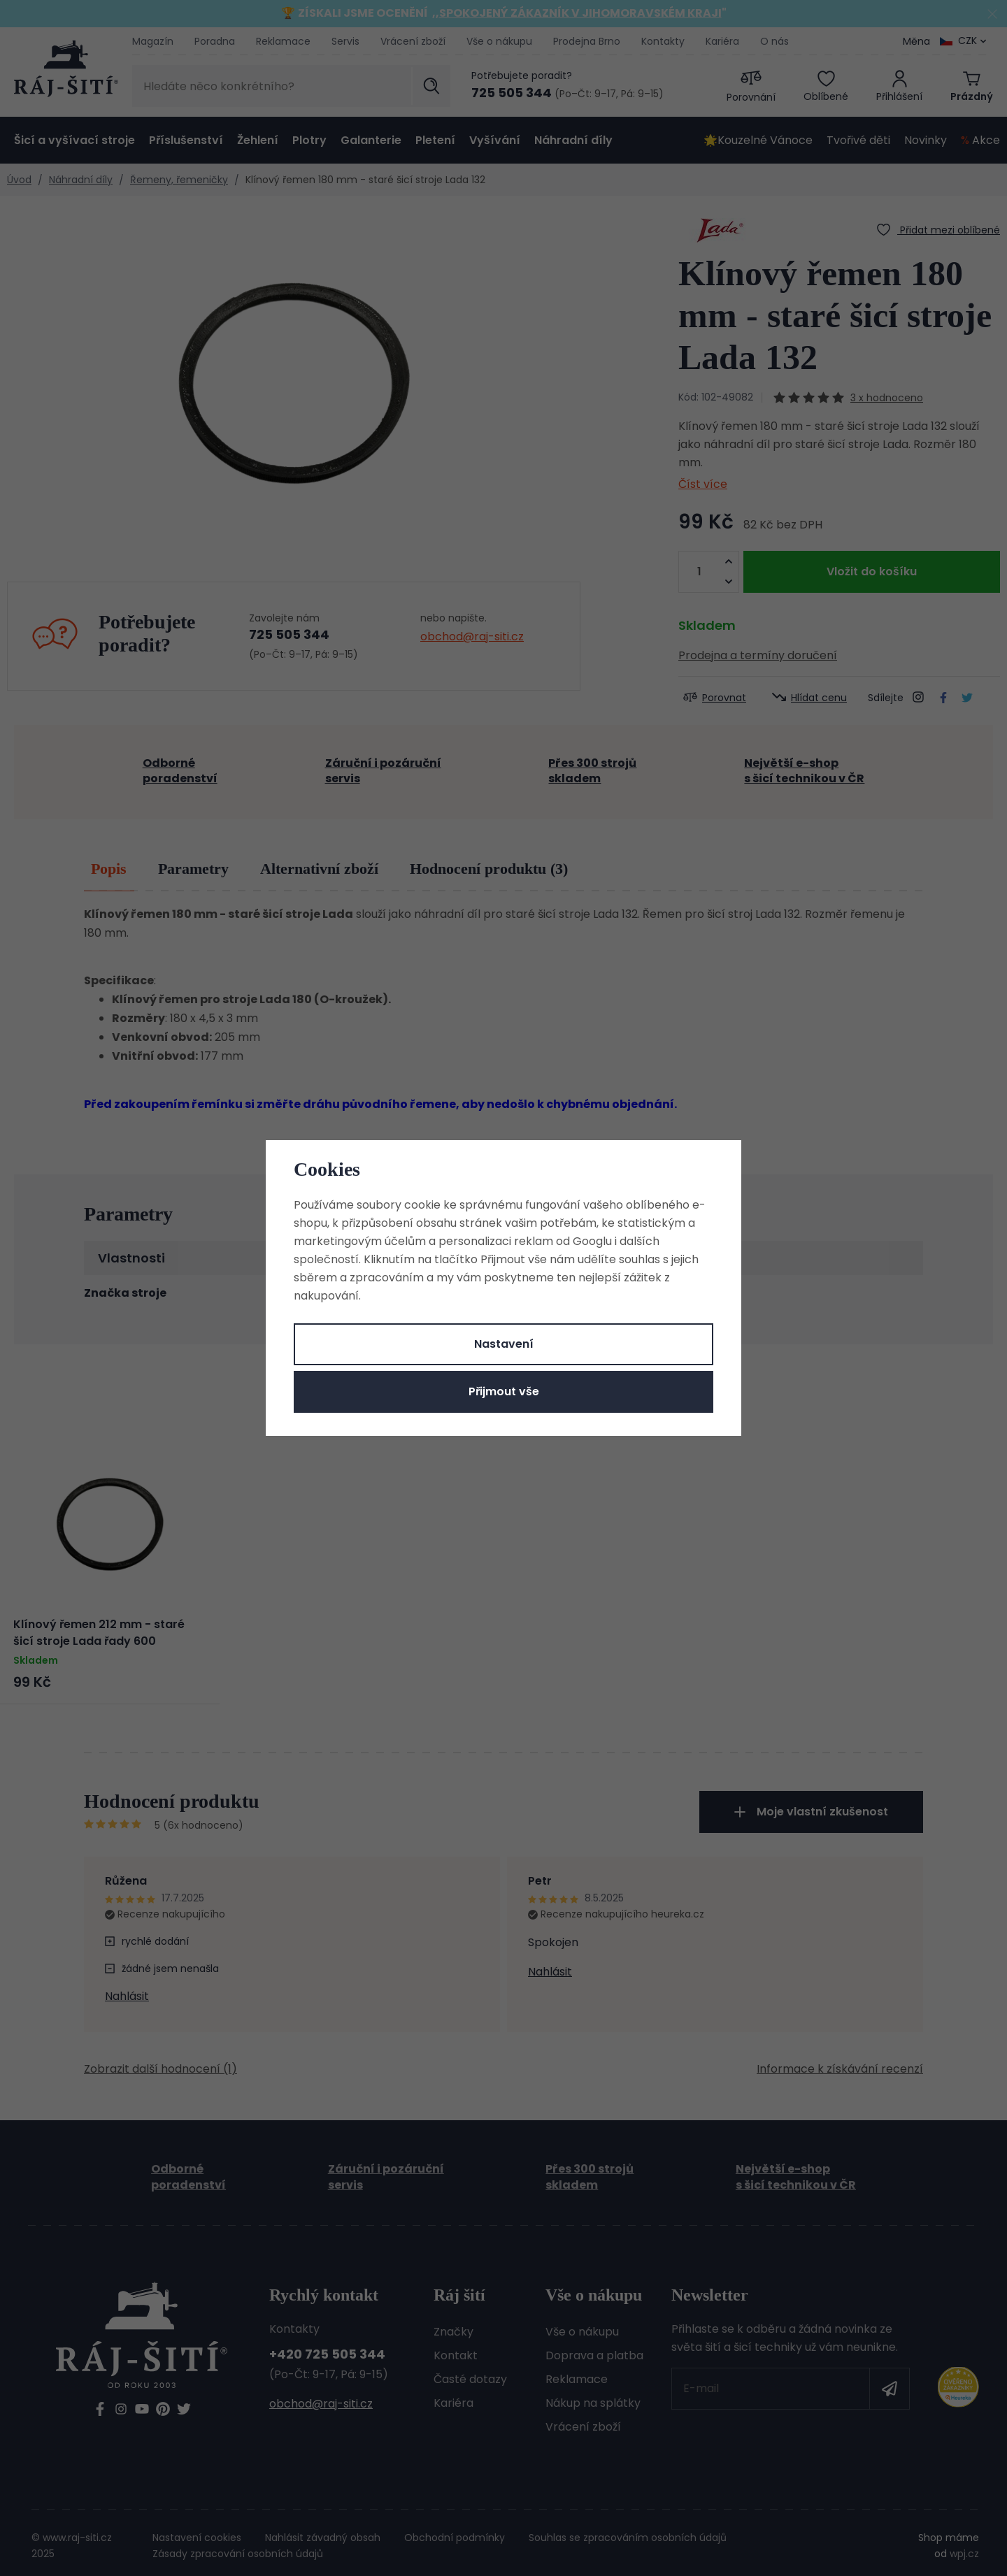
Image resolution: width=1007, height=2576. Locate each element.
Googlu (592, 1241)
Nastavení (504, 1344)
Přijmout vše (504, 1391)
